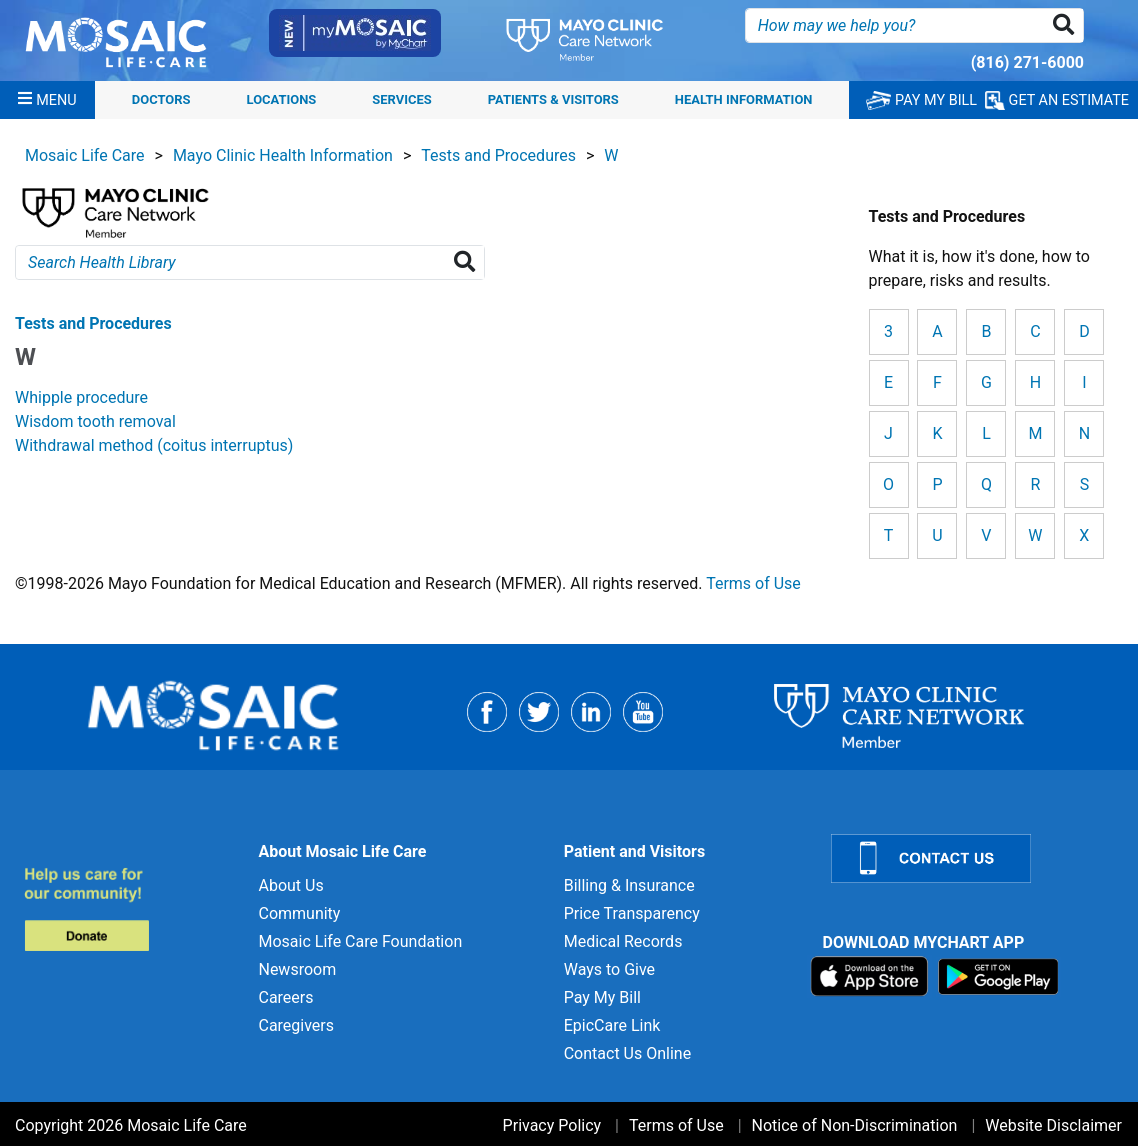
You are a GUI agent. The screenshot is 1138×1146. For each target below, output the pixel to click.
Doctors (161, 99)
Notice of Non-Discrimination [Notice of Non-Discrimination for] (855, 1125)
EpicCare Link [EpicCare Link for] (612, 1025)
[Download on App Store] (871, 975)
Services (401, 99)
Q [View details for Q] (986, 484)
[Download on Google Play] (998, 975)
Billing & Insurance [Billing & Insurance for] (629, 885)
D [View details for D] (1084, 331)
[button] (1067, 25)
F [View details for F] (937, 382)
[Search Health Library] (468, 262)
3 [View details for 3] (888, 331)
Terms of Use (753, 583)
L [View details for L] (986, 433)
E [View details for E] (888, 382)
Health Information (744, 99)
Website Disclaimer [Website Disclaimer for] (1053, 1125)
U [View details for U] (937, 535)
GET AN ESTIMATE (1057, 100)
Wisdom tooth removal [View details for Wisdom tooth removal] (95, 421)
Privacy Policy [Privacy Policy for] (552, 1125)
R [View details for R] (1035, 484)
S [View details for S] (1085, 484)
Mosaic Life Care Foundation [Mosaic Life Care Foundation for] (360, 941)
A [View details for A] (937, 331)
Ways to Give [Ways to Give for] (609, 969)
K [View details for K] (937, 433)
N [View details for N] (1084, 433)
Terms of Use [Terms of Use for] (676, 1125)
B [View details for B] (986, 331)
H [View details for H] (1035, 382)
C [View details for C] (1035, 331)
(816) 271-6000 (1027, 62)
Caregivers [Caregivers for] (296, 1025)
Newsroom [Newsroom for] (297, 969)
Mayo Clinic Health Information (283, 155)
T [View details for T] (889, 535)
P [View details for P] (937, 484)
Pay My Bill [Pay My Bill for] (602, 997)
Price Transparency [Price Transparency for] (632, 913)
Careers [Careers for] (285, 997)
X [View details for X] (1084, 535)
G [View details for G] (986, 382)
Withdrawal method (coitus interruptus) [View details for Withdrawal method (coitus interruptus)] (154, 445)
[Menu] (47, 100)
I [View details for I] (1084, 382)
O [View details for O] (888, 484)
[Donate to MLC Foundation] (129, 908)
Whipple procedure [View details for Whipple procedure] (81, 397)
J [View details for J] (888, 433)
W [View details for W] (1035, 535)
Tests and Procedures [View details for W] (93, 323)
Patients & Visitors (553, 99)
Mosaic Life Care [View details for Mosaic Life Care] (85, 155)
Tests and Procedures (498, 155)
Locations (282, 99)
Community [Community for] (299, 913)
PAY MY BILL (921, 100)
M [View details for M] (1035, 433)
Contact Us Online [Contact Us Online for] (627, 1053)
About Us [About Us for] (290, 885)
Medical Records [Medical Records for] (623, 941)
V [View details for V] (986, 535)
